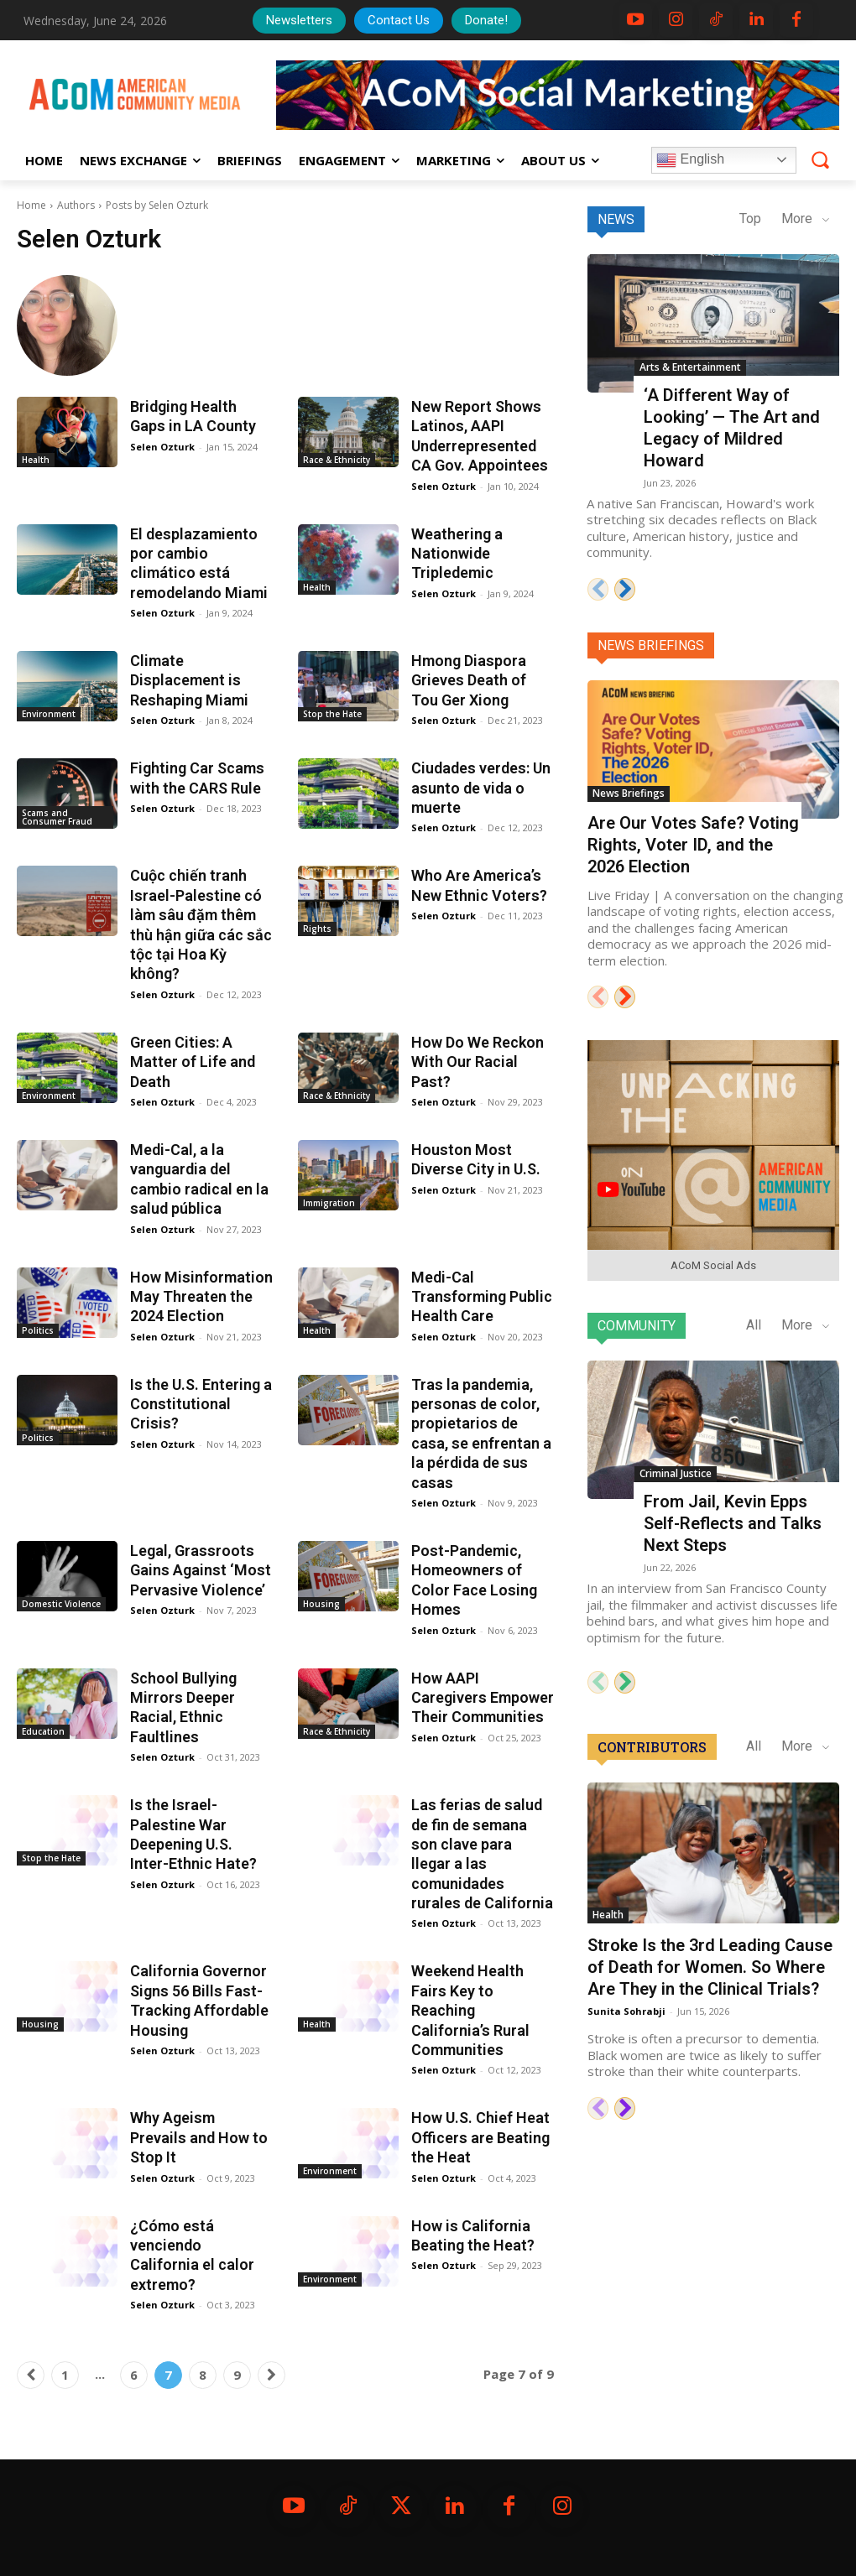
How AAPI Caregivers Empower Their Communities (482, 1697)
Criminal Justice (675, 1473)
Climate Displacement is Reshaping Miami (189, 680)
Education (43, 1731)
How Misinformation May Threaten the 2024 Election (201, 1296)
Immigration (329, 1203)
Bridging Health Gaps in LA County (193, 416)
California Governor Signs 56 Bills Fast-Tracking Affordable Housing (199, 2000)
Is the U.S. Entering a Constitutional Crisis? (201, 1404)
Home (31, 205)
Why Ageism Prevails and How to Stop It (199, 2137)
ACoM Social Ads (713, 1265)
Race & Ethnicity (336, 460)
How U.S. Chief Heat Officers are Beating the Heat (480, 2137)
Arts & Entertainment (690, 367)
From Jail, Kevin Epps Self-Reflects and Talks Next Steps (733, 1523)
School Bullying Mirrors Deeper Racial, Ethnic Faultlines (183, 1707)
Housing (321, 1604)
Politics (38, 1330)
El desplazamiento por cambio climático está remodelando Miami (199, 563)
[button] (820, 159)
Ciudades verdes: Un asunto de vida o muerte (481, 787)
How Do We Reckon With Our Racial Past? (477, 1061)
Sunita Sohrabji (626, 2011)
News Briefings (651, 645)
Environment (49, 714)
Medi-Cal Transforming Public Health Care (481, 1296)
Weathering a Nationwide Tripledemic (457, 553)
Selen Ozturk (162, 446)
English (690, 160)
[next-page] (271, 2375)
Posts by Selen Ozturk (157, 205)
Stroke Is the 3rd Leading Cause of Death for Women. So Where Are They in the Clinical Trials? (710, 1967)
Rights (317, 928)
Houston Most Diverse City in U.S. (475, 1159)
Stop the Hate (332, 714)
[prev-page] (30, 2375)
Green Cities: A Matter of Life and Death (192, 1061)
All (753, 1325)
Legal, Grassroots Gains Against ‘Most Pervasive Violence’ (200, 1570)
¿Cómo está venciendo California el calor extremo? (192, 2255)
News (616, 219)
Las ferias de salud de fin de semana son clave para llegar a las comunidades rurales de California (482, 1854)
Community (637, 1326)
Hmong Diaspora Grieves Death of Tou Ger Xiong (468, 680)
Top (750, 218)
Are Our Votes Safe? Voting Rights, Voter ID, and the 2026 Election (693, 845)
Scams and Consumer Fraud (57, 817)
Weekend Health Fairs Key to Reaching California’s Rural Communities (470, 2010)
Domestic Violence (61, 1604)
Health (36, 460)
